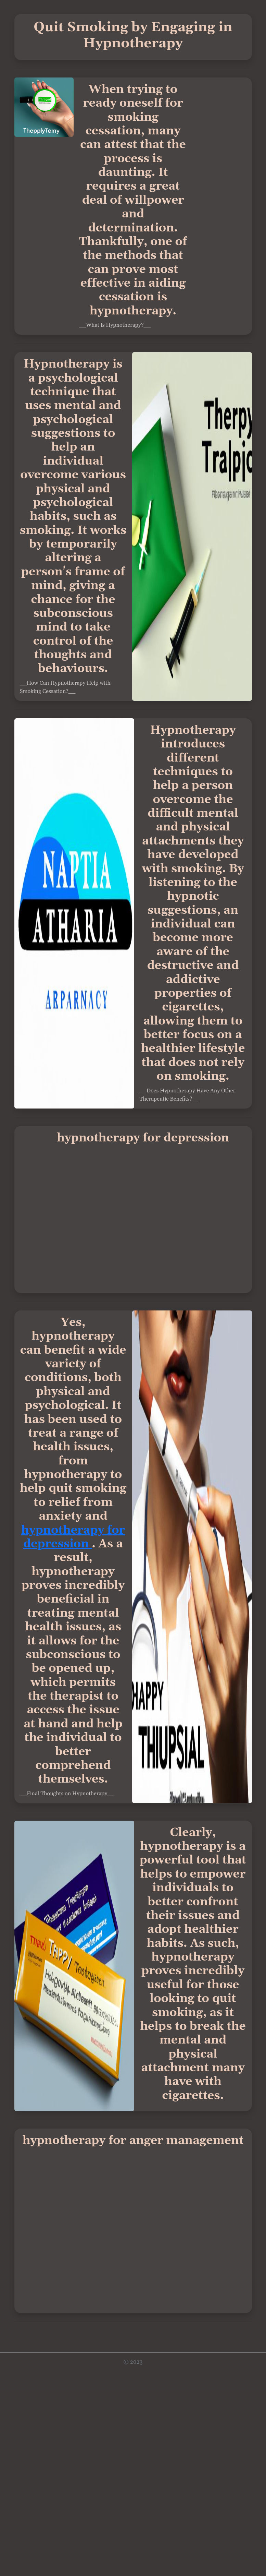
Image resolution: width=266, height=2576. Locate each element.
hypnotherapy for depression (73, 1537)
